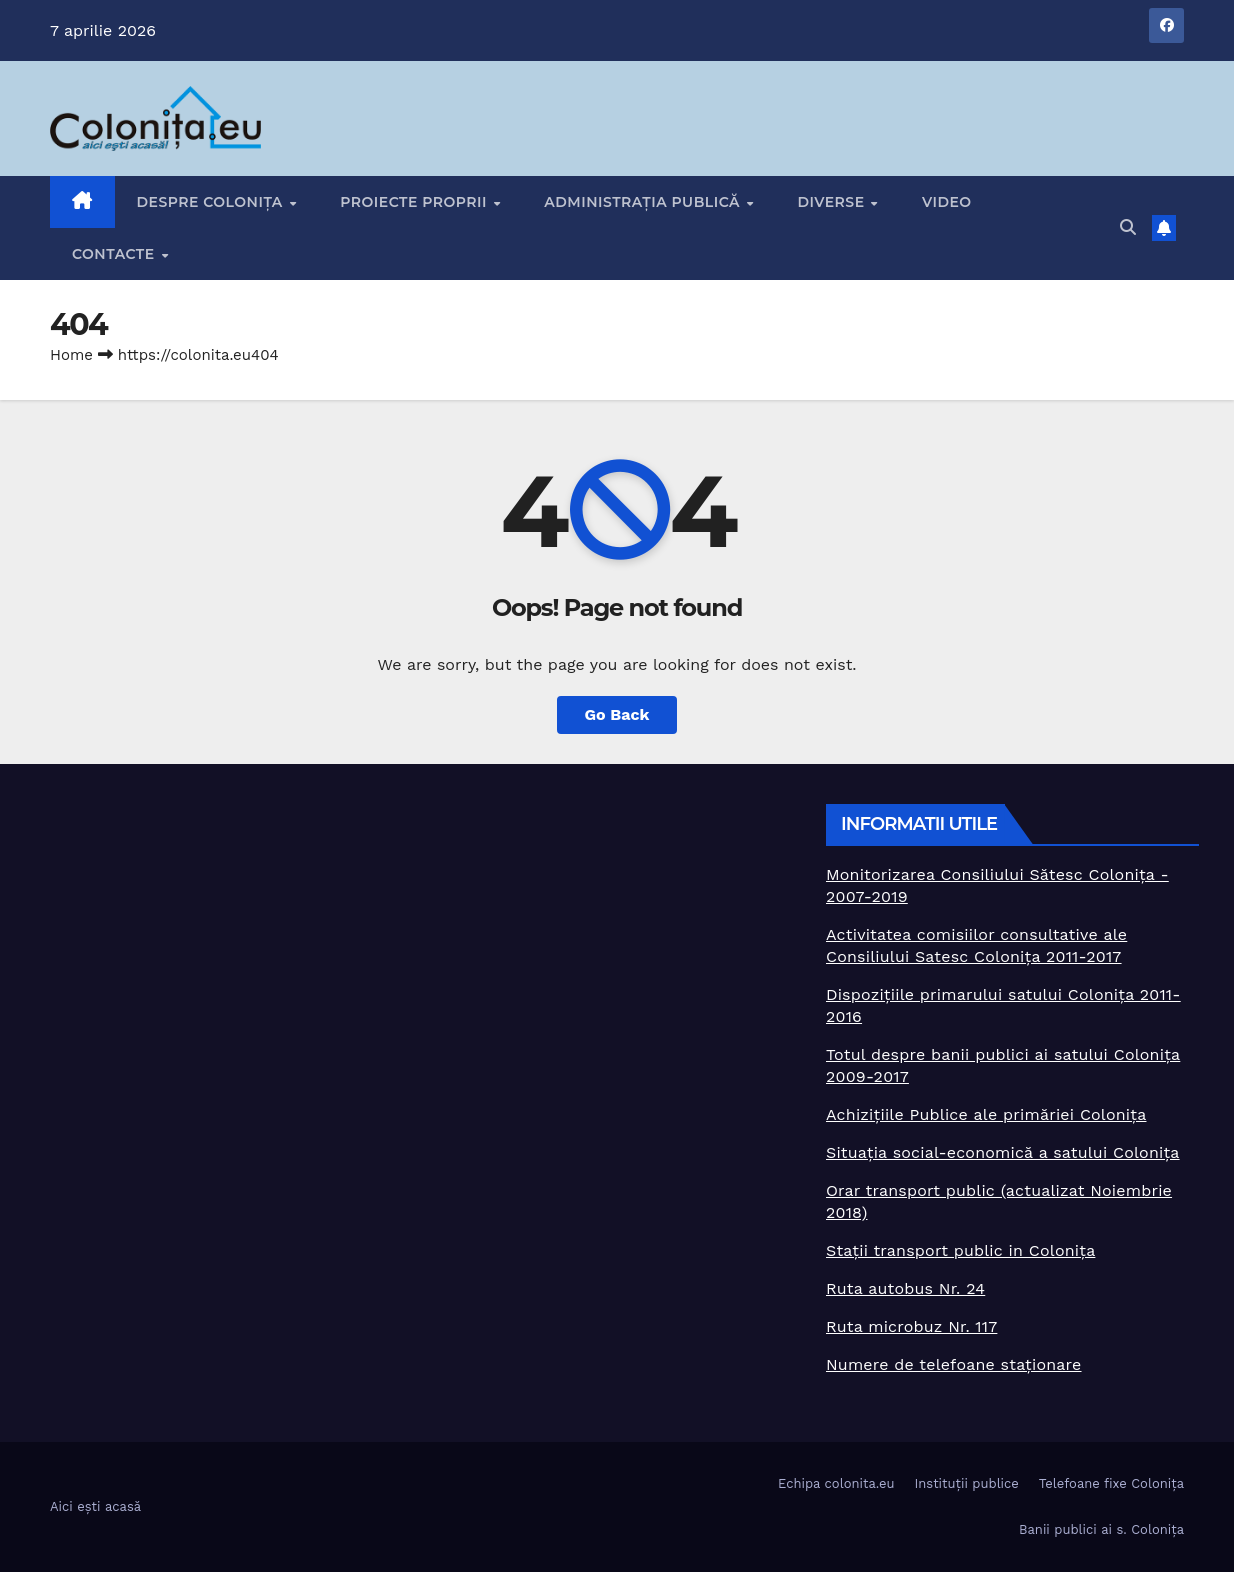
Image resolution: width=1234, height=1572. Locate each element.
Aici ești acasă (95, 1506)
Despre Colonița (212, 202)
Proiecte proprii (415, 202)
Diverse (832, 202)
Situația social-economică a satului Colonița (1003, 1152)
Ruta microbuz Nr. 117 (911, 1326)
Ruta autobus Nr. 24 (905, 1288)
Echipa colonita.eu (836, 1483)
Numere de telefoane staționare (954, 1364)
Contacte (115, 254)
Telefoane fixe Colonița (1111, 1483)
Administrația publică (644, 202)
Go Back (617, 714)
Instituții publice (966, 1483)
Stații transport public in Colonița (960, 1250)
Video (947, 202)
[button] (1128, 227)
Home (71, 355)
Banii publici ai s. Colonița (1101, 1529)
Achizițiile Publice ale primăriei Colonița (986, 1114)
